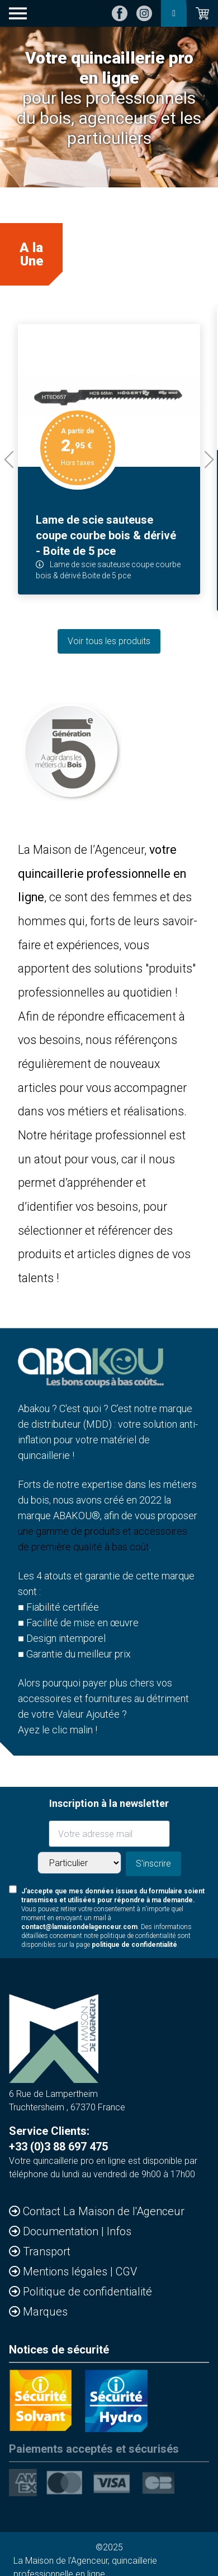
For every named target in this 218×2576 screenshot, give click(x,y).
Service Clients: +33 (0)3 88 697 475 (58, 2138)
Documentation (62, 2231)
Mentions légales (66, 2271)
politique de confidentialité (134, 1945)
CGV (126, 2271)
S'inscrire (153, 1863)
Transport (46, 2251)
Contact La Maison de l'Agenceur (103, 2211)
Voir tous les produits (109, 641)
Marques (45, 2311)
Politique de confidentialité (87, 2291)
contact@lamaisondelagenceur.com (79, 1927)
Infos (119, 2231)
